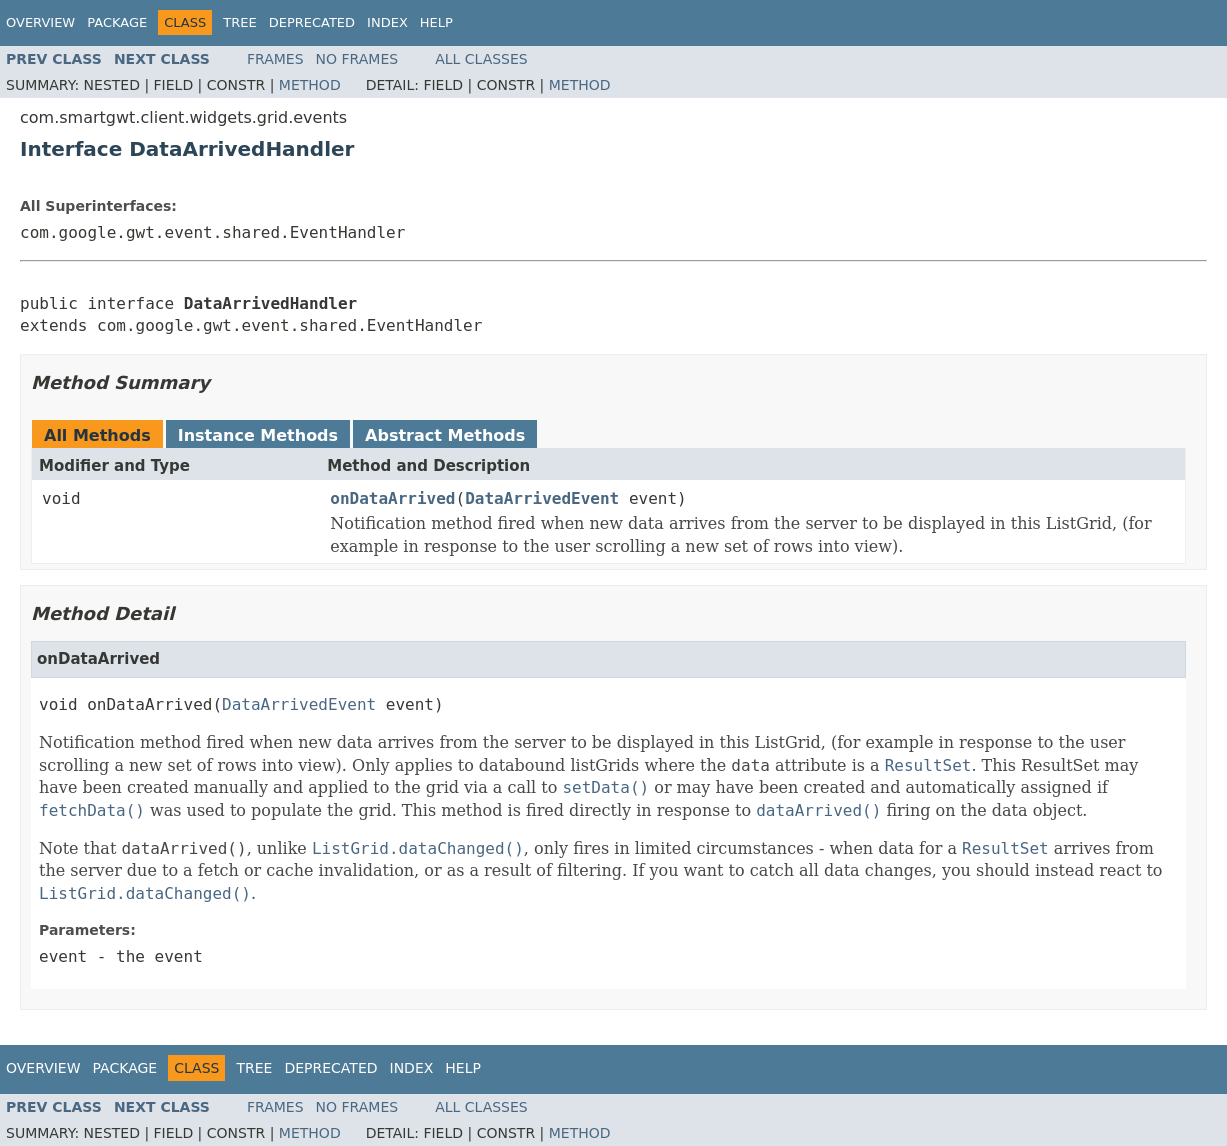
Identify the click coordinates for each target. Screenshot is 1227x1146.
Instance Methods (258, 435)
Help (436, 22)
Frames (275, 59)
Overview (40, 22)
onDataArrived (392, 498)
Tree (239, 22)
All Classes (481, 59)
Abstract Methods (445, 435)
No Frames (357, 59)
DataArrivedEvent (542, 498)
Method (310, 85)
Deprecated (312, 22)
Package (117, 22)
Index (387, 22)
